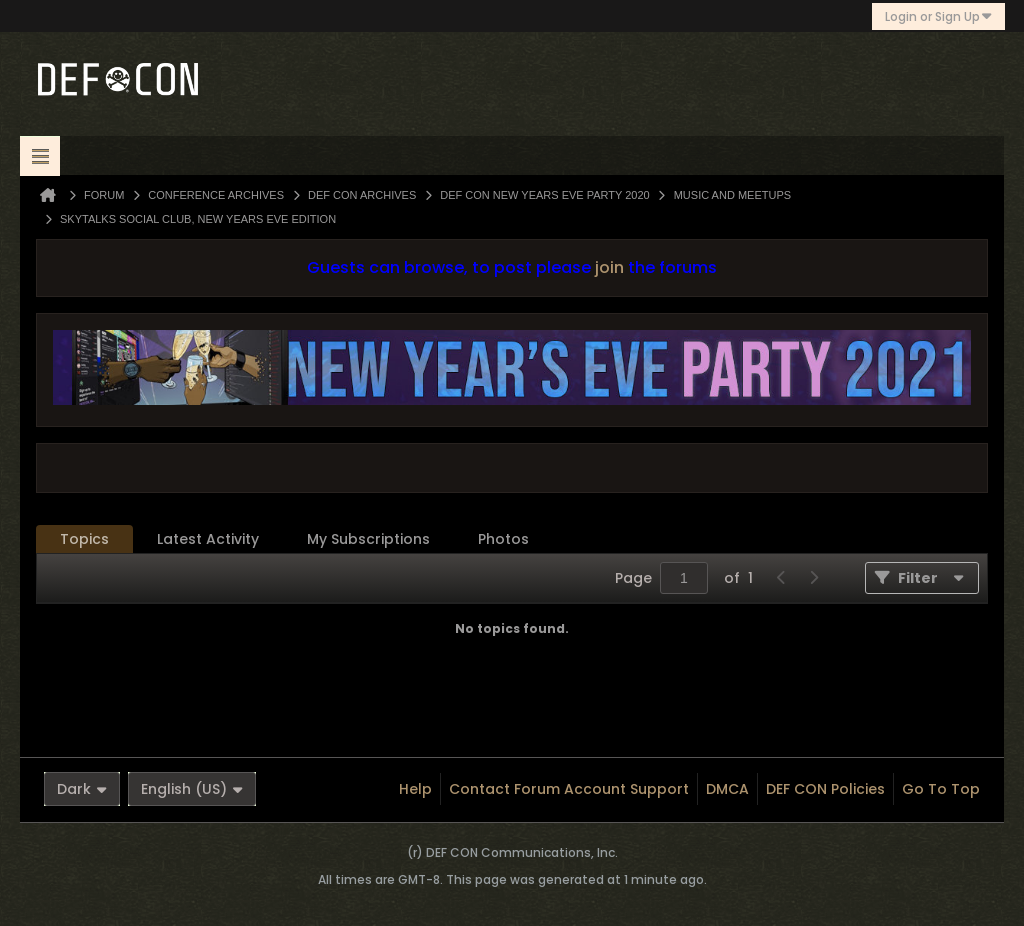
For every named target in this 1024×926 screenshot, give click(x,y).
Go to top (941, 789)
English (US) (192, 789)
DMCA (727, 789)
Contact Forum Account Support (569, 789)
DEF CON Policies (825, 789)
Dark (82, 789)
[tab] (84, 539)
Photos (503, 539)
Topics (84, 539)
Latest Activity (208, 539)
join (609, 267)
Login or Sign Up (938, 16)
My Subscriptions (368, 539)
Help (415, 789)
